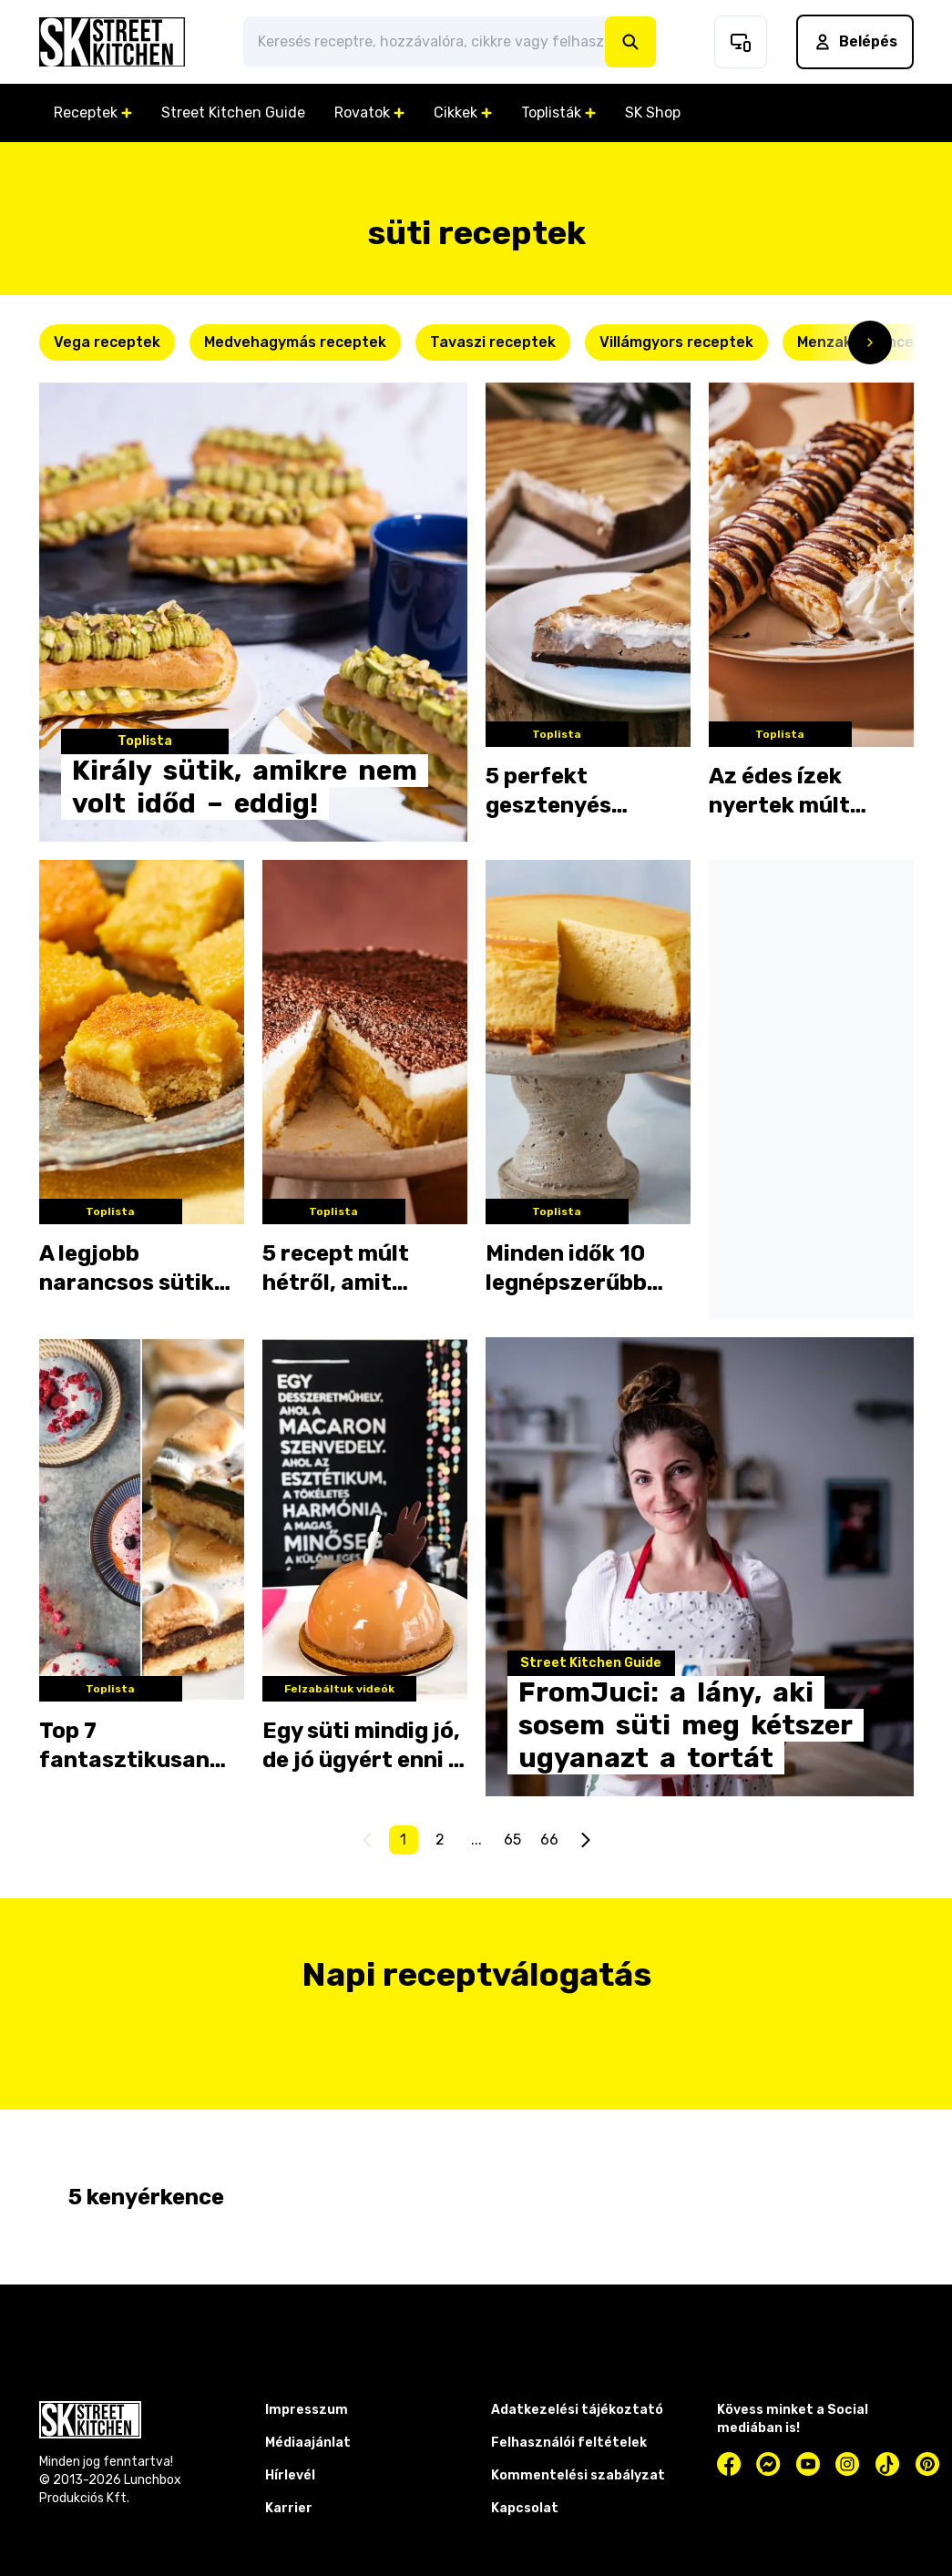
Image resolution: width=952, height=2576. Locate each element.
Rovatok (369, 112)
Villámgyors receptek (676, 342)
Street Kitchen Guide (233, 112)
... (476, 1839)
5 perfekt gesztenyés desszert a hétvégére (548, 791)
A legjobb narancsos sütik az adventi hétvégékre (126, 1269)
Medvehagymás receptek (295, 342)
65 (512, 1839)
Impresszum (306, 2410)
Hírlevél (290, 2475)
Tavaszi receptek (493, 342)
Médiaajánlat (308, 2442)
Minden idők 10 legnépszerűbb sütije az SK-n (566, 1269)
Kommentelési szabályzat (578, 2475)
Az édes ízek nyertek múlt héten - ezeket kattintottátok (792, 791)
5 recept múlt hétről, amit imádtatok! (335, 1269)
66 (549, 1839)
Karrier (288, 2508)
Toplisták (558, 112)
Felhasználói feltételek (569, 2442)
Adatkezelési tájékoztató (577, 2410)
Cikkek (463, 112)
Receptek (93, 112)
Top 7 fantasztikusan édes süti (124, 1746)
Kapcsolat (524, 2508)
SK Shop (653, 112)
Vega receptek (107, 342)
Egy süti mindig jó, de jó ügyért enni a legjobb (362, 1746)
